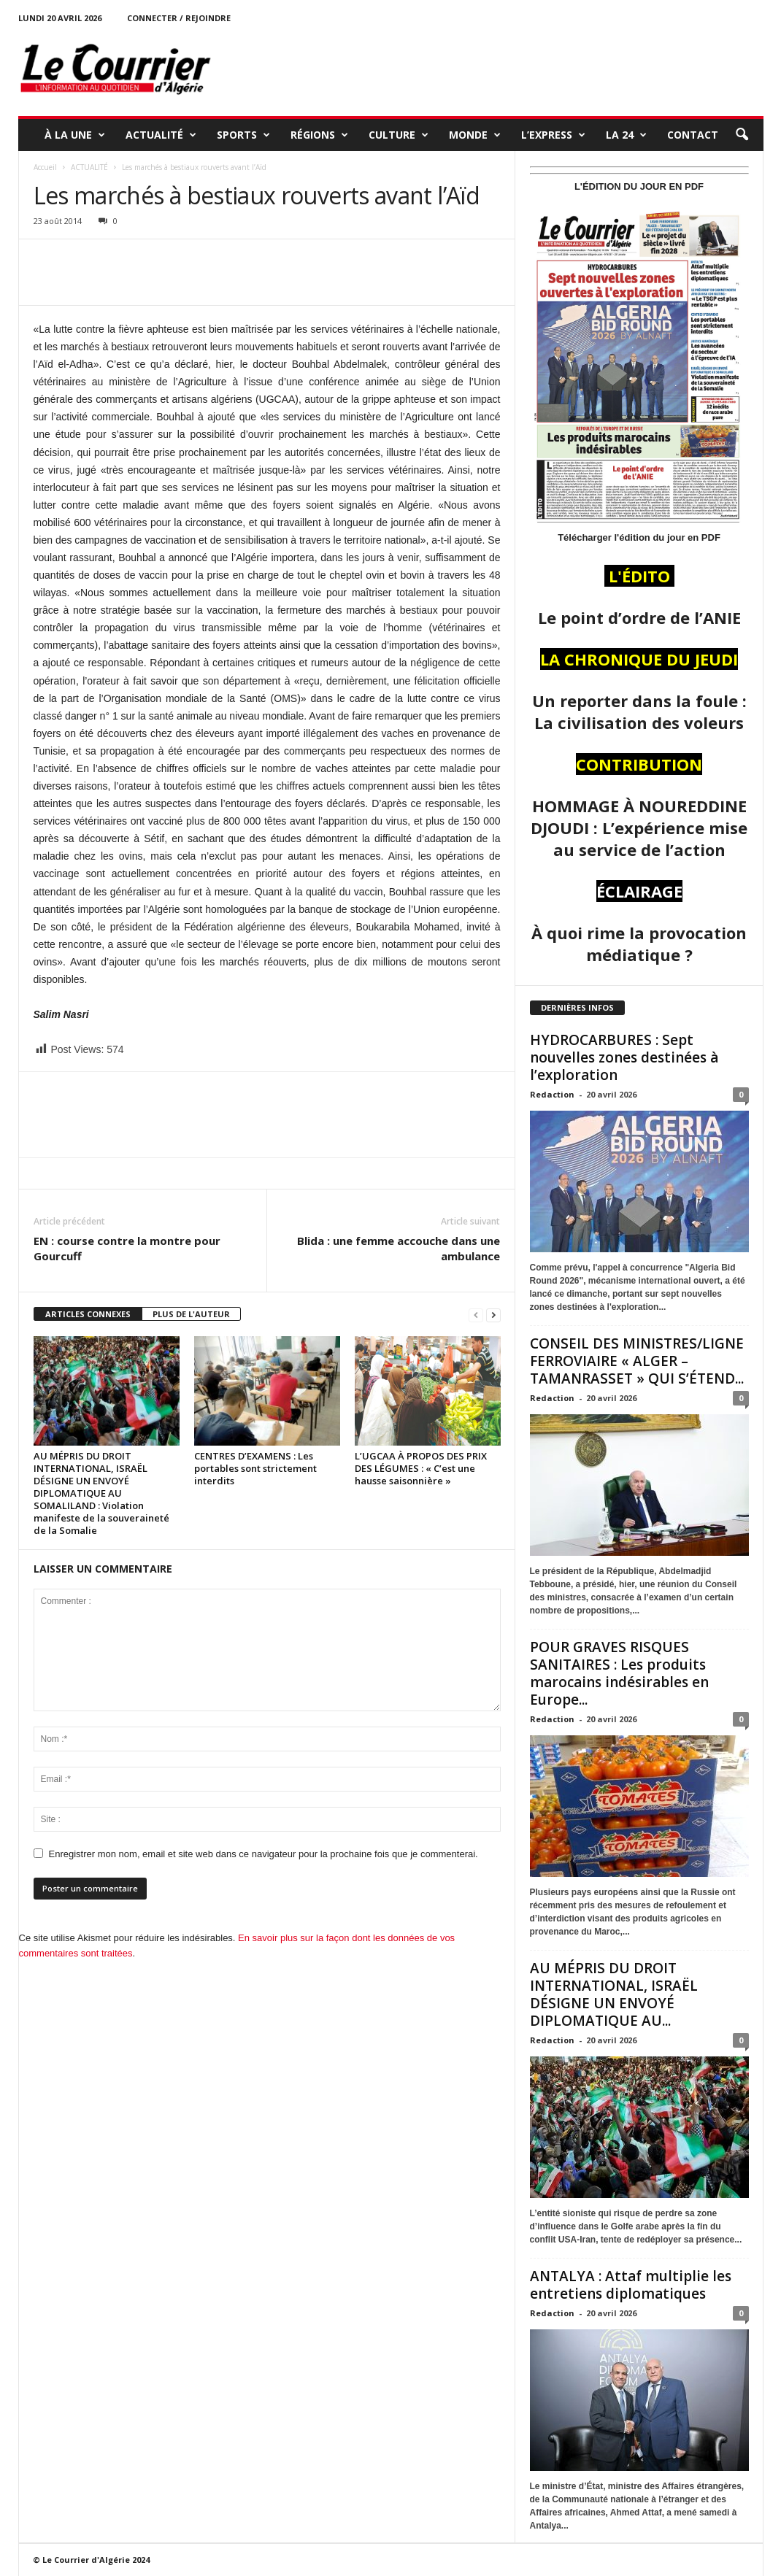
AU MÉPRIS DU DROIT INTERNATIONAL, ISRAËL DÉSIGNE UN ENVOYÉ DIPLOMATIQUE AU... (614, 1994)
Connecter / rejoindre (179, 17)
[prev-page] (476, 1314)
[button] (742, 135)
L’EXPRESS (553, 135)
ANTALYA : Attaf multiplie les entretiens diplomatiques (630, 2285)
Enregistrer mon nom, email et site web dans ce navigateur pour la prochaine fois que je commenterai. (263, 1853)
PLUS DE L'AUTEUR (191, 1313)
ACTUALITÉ (161, 135)
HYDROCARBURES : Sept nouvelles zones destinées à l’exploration (624, 1057)
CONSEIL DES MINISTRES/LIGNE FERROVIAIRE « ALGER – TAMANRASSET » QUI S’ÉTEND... (637, 1361)
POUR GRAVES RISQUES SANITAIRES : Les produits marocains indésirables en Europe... (619, 1673)
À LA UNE (75, 135)
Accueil (45, 167)
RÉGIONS (319, 135)
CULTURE (398, 135)
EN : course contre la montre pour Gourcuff (127, 1248)
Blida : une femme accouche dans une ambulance (398, 1248)
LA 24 (626, 135)
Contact (692, 135)
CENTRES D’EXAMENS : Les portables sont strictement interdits (255, 1468)
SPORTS (243, 135)
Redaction (552, 1094)
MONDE (475, 135)
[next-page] (493, 1314)
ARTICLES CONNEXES (88, 1313)
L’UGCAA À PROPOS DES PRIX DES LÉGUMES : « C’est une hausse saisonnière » (421, 1468)
